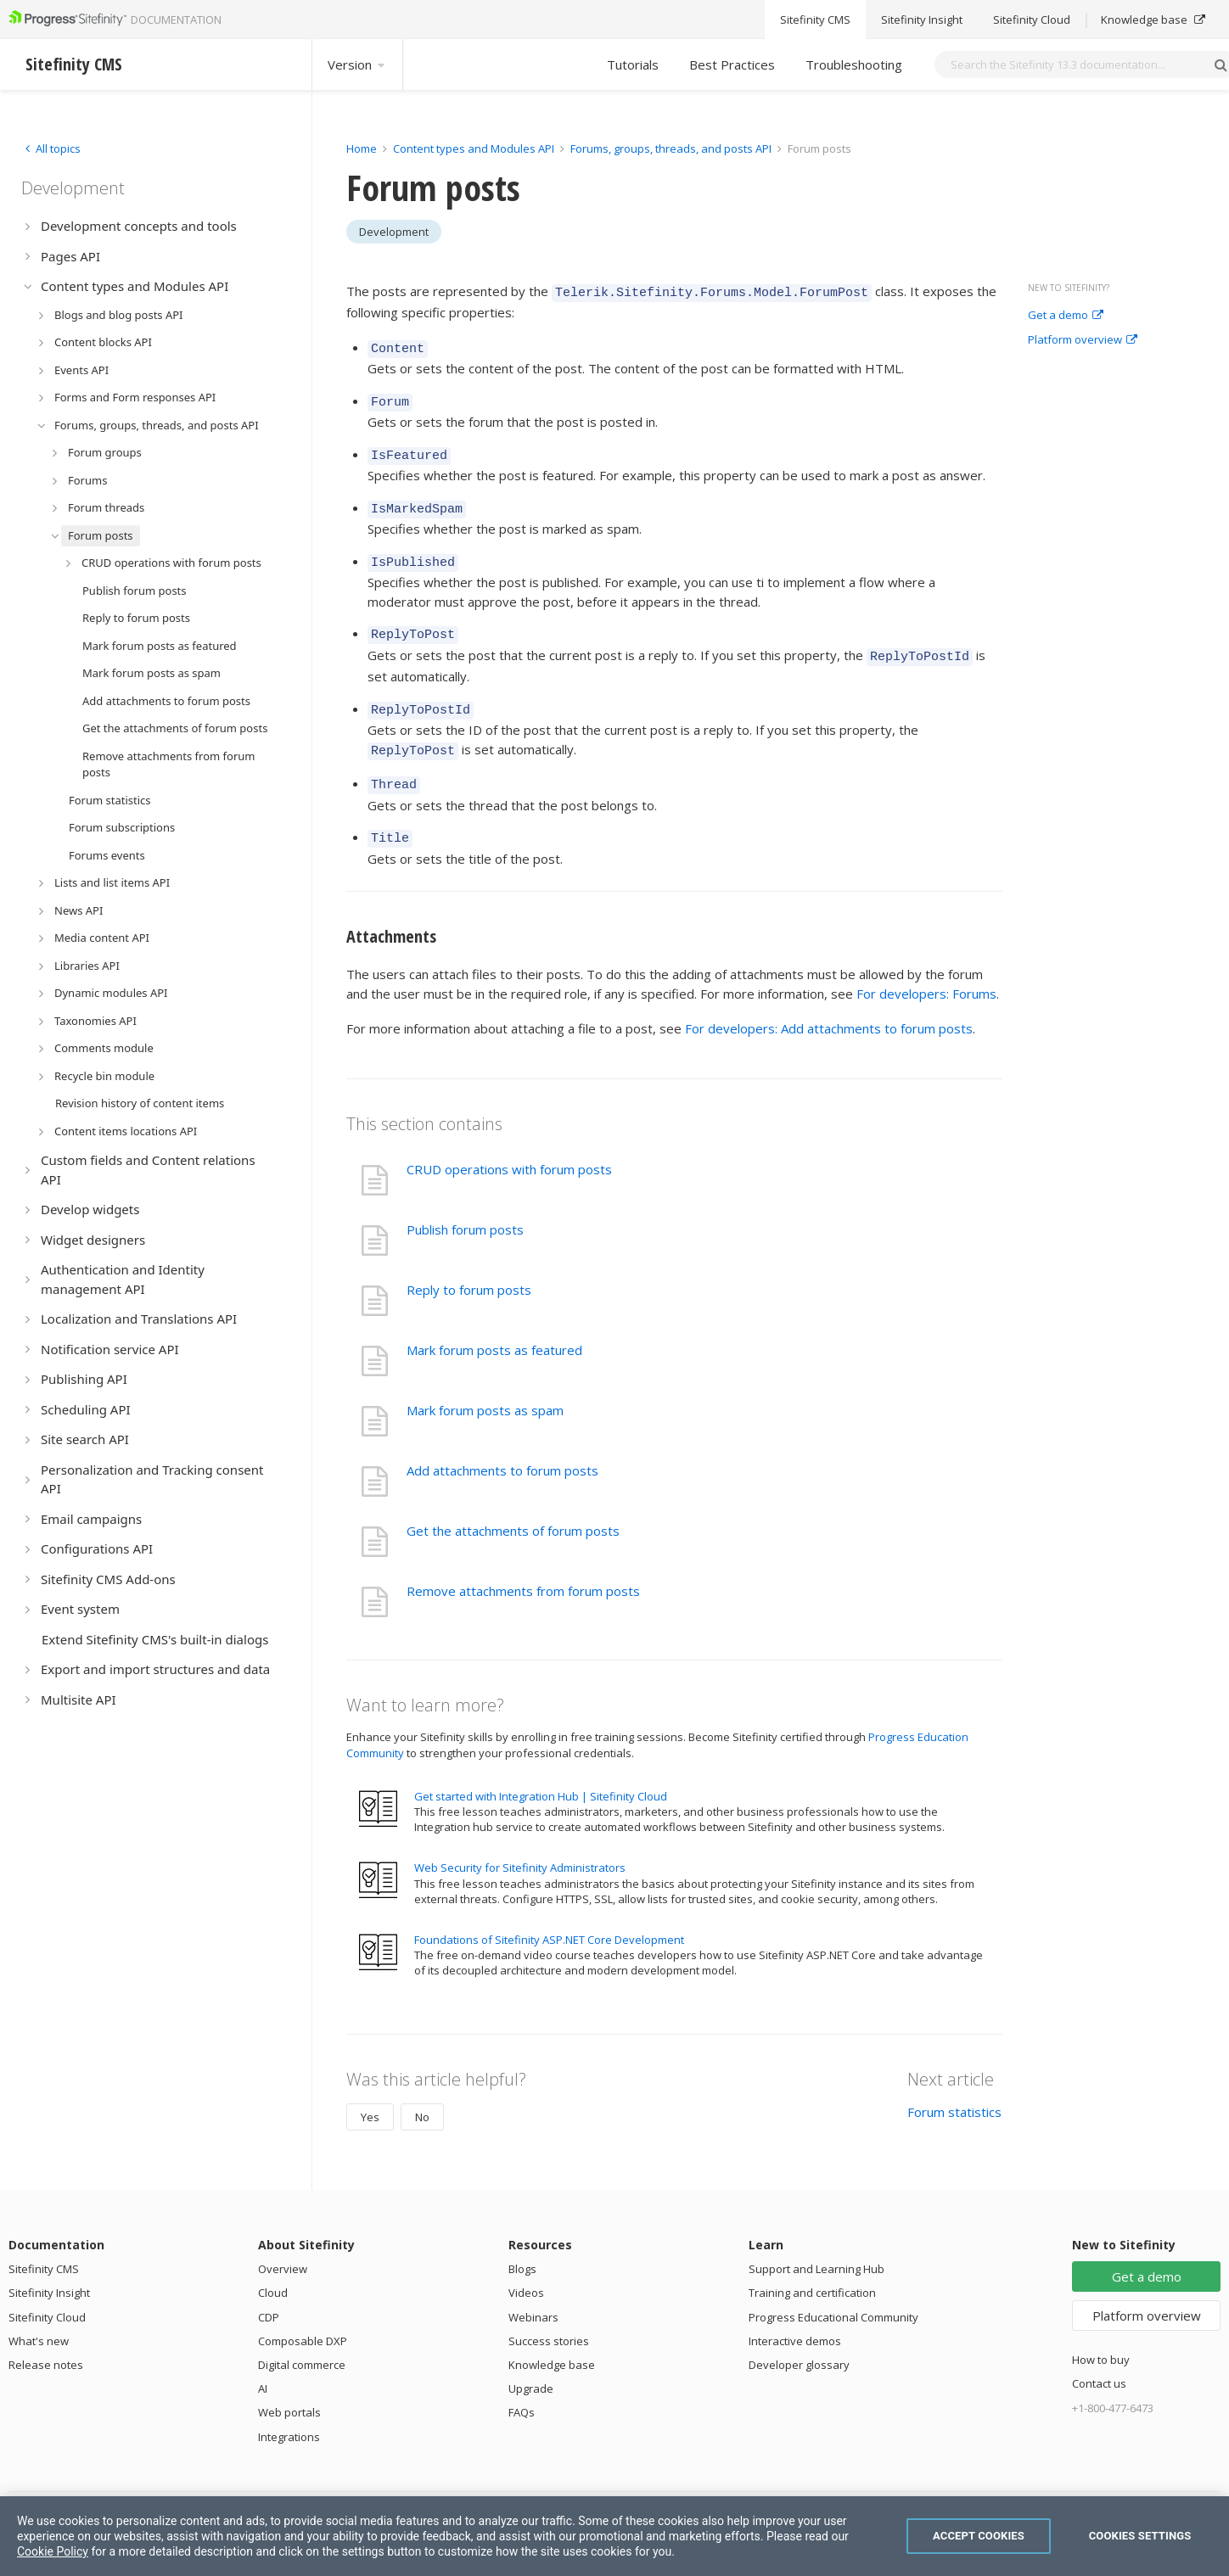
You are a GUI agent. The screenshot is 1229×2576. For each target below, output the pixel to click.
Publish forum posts (465, 1198)
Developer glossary (799, 2334)
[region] (614, 2536)
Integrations (289, 2406)
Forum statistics (954, 2081)
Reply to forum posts (469, 1259)
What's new (38, 2310)
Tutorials (633, 64)
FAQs (521, 2381)
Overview (282, 2238)
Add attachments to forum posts (502, 1439)
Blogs (522, 2238)
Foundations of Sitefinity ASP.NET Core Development (549, 1909)
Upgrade (530, 2358)
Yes (370, 2086)
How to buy (1101, 2329)
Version (357, 64)
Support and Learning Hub (816, 2238)
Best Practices (732, 64)
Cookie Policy (52, 2551)
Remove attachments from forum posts (523, 1560)
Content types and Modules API (473, 148)
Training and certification (812, 2262)
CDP (268, 2286)
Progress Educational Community (833, 2286)
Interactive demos (795, 2310)
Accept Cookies (978, 2535)
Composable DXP (302, 2310)
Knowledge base (551, 2334)
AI (262, 2358)
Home (361, 148)
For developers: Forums (926, 963)
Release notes (45, 2334)
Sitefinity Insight (49, 2262)
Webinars (533, 2286)
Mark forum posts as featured (494, 1319)
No (422, 2086)
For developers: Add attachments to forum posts (829, 997)
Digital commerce (301, 2334)
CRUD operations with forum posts (509, 1138)
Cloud (273, 2262)
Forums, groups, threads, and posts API (671, 148)
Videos (526, 2262)
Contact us (1099, 2352)
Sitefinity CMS (43, 2238)
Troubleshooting (853, 64)
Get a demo (1065, 315)
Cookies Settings (1140, 2535)
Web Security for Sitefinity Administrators (520, 1837)
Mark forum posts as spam (485, 1379)
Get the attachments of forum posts (513, 1500)
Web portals (289, 2381)
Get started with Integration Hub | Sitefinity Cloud (540, 1765)
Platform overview (1082, 340)
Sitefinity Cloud (47, 2286)
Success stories (548, 2310)
